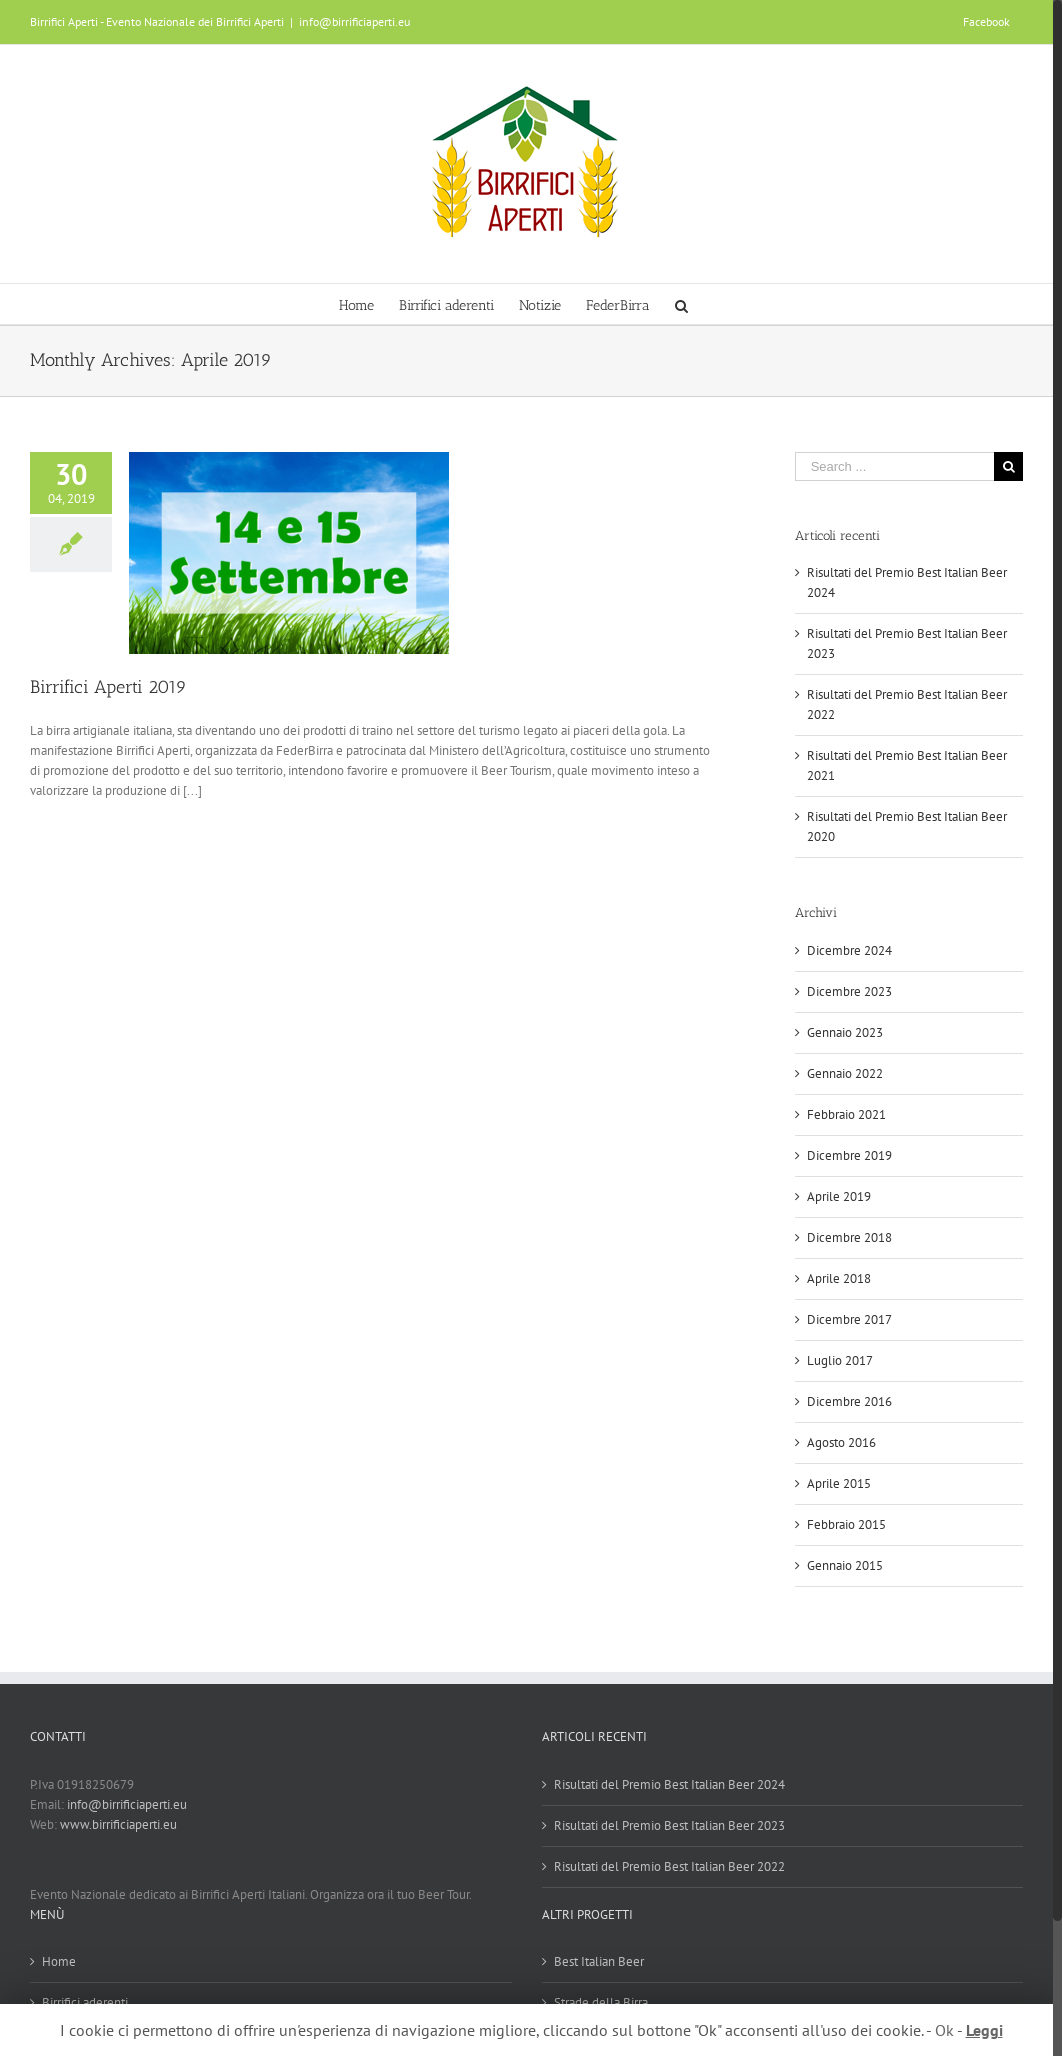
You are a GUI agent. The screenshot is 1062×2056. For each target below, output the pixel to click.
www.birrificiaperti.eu (118, 1824)
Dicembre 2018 (849, 1237)
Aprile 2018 (839, 1278)
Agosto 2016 (841, 1442)
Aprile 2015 (839, 1483)
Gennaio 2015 (845, 1565)
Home (59, 1961)
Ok (944, 2030)
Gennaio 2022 (845, 1073)
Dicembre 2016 (849, 1401)
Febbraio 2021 (846, 1114)
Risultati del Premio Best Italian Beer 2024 (669, 1784)
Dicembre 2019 (849, 1155)
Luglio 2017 (840, 1360)
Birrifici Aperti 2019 (108, 687)
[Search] (682, 304)
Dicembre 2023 (849, 991)
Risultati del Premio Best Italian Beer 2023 (669, 1825)
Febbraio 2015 (846, 1524)
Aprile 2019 (839, 1196)
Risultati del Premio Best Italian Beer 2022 (669, 1866)
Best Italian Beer (599, 1961)
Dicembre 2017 (849, 1319)
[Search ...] (894, 466)
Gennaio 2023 (845, 1032)
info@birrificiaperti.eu (354, 21)
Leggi (984, 2030)
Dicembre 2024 (849, 950)
